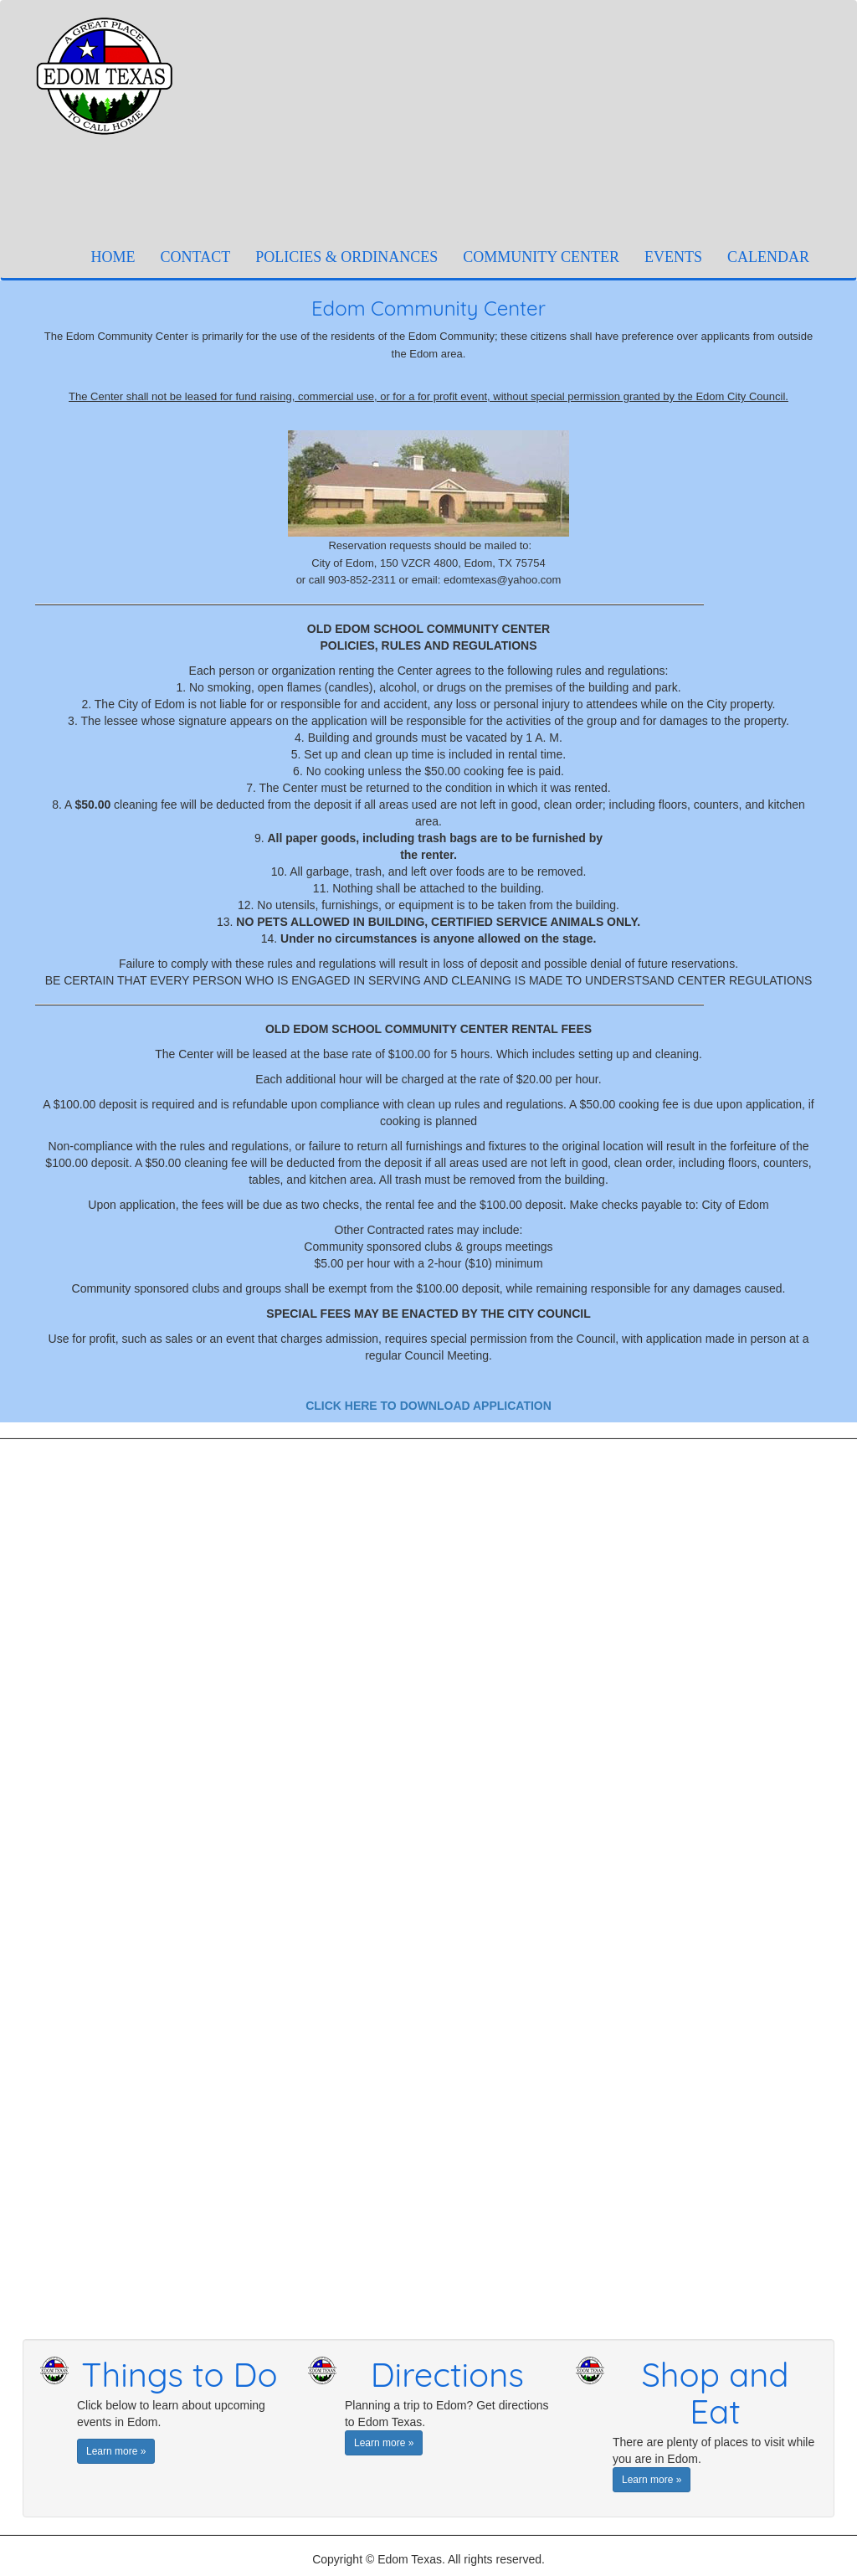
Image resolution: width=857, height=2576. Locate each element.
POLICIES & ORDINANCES (346, 257)
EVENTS (673, 257)
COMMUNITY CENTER (541, 257)
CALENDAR (768, 257)
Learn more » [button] (116, 2451)
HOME (119, 256)
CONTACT (196, 257)
